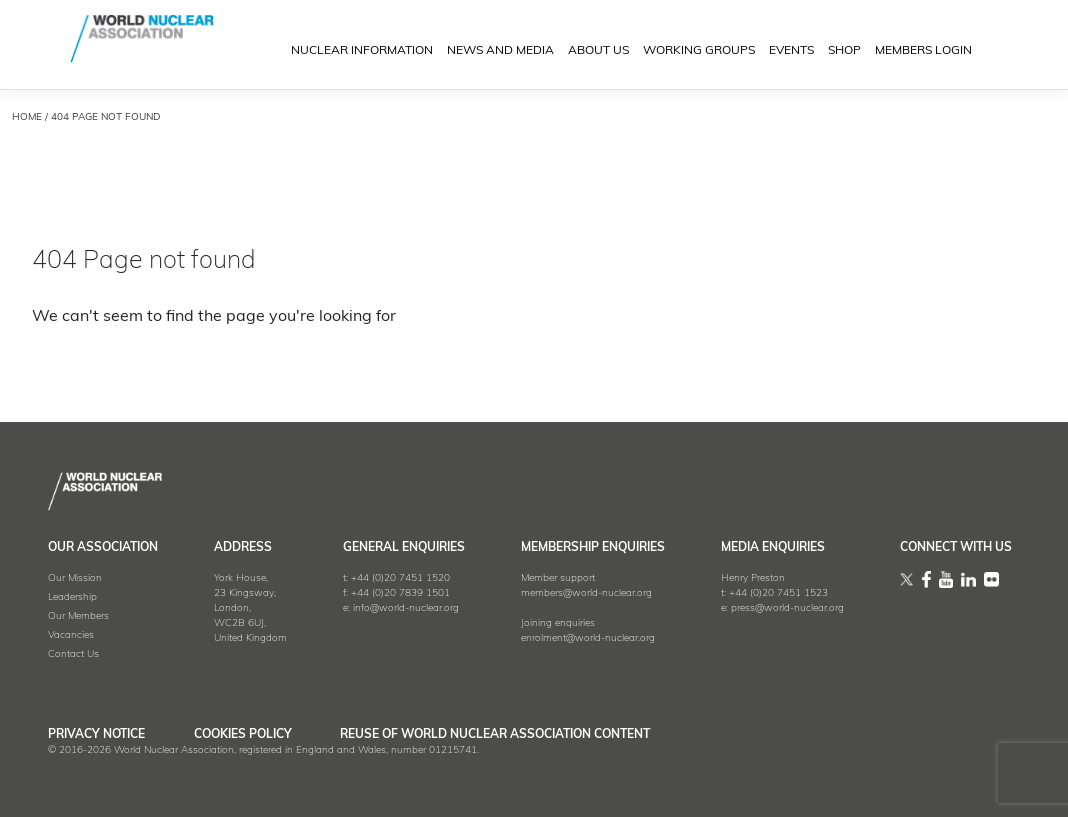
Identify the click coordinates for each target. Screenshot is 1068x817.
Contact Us (73, 654)
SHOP (844, 52)
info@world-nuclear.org (406, 608)
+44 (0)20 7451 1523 (778, 593)
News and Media (500, 52)
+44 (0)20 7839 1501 (400, 593)
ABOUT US (598, 52)
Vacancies (71, 635)
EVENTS (791, 52)
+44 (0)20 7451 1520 (400, 578)
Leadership (72, 597)
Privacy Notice (96, 735)
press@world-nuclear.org (787, 608)
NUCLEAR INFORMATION (362, 52)
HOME (27, 117)
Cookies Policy (247, 735)
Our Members (78, 616)
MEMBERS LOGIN (923, 52)
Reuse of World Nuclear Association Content (504, 735)
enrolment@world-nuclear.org (588, 638)
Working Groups (699, 52)
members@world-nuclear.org (586, 593)
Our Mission (75, 578)
